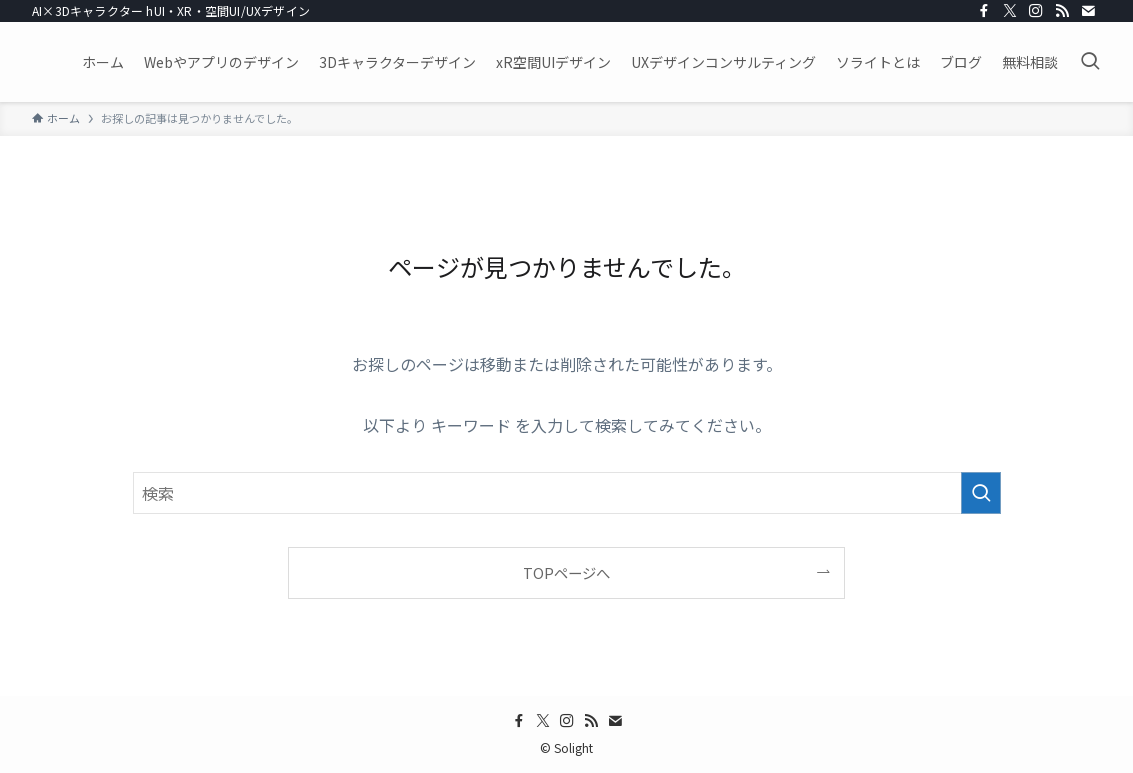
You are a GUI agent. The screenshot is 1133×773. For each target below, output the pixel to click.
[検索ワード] (567, 493)
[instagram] (1036, 11)
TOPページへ (566, 572)
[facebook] (984, 11)
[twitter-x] (1010, 11)
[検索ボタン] (1090, 62)
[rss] (1062, 11)
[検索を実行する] (981, 493)
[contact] (1088, 11)
